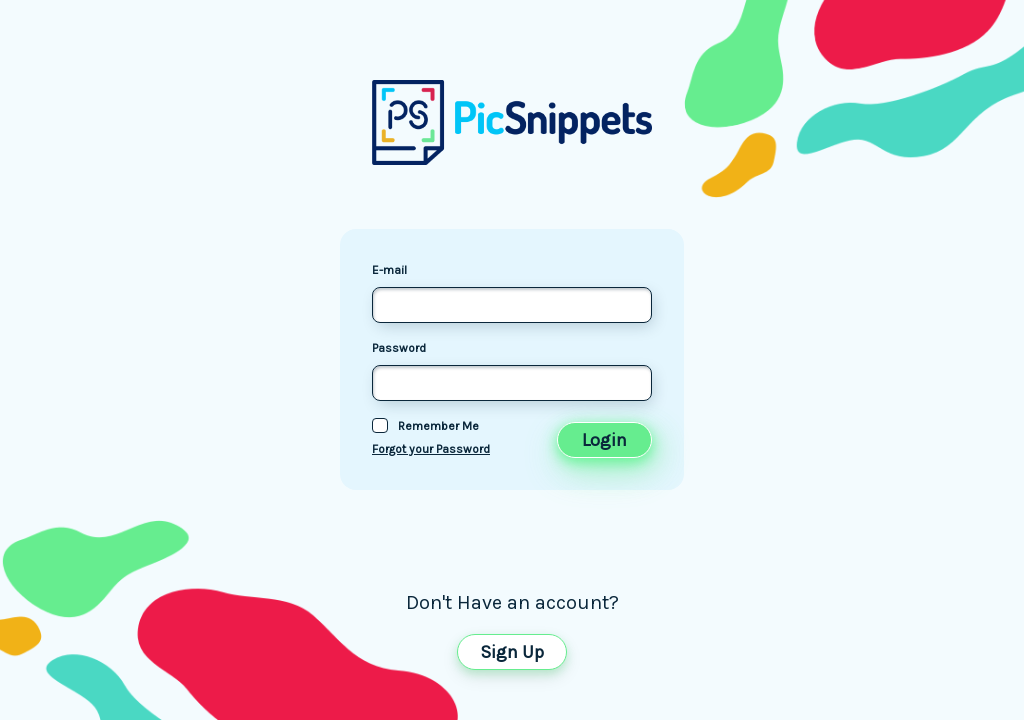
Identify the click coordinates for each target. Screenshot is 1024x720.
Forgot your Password (431, 449)
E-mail (389, 270)
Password (399, 348)
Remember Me (438, 426)
